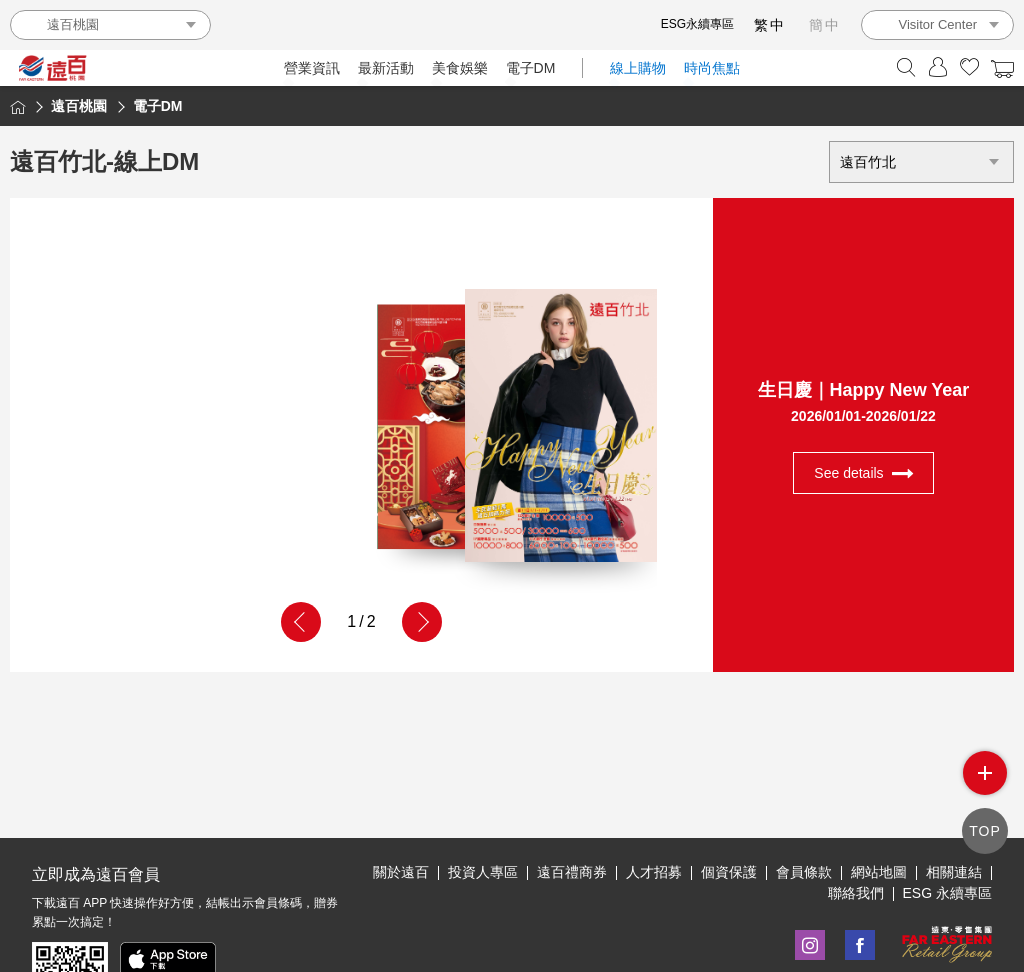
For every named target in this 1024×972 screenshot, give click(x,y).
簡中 (825, 25)
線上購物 (638, 68)
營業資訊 (312, 68)
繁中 (770, 25)
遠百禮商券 (572, 872)
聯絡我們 (856, 893)
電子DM (531, 68)
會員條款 (804, 872)
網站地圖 (879, 872)
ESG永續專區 (697, 24)
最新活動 (386, 68)
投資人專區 (483, 872)
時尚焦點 (712, 68)
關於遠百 (401, 872)
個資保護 (729, 872)
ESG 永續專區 (947, 893)
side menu (985, 773)
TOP (985, 831)
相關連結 (954, 872)
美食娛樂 (460, 68)
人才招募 (654, 872)
